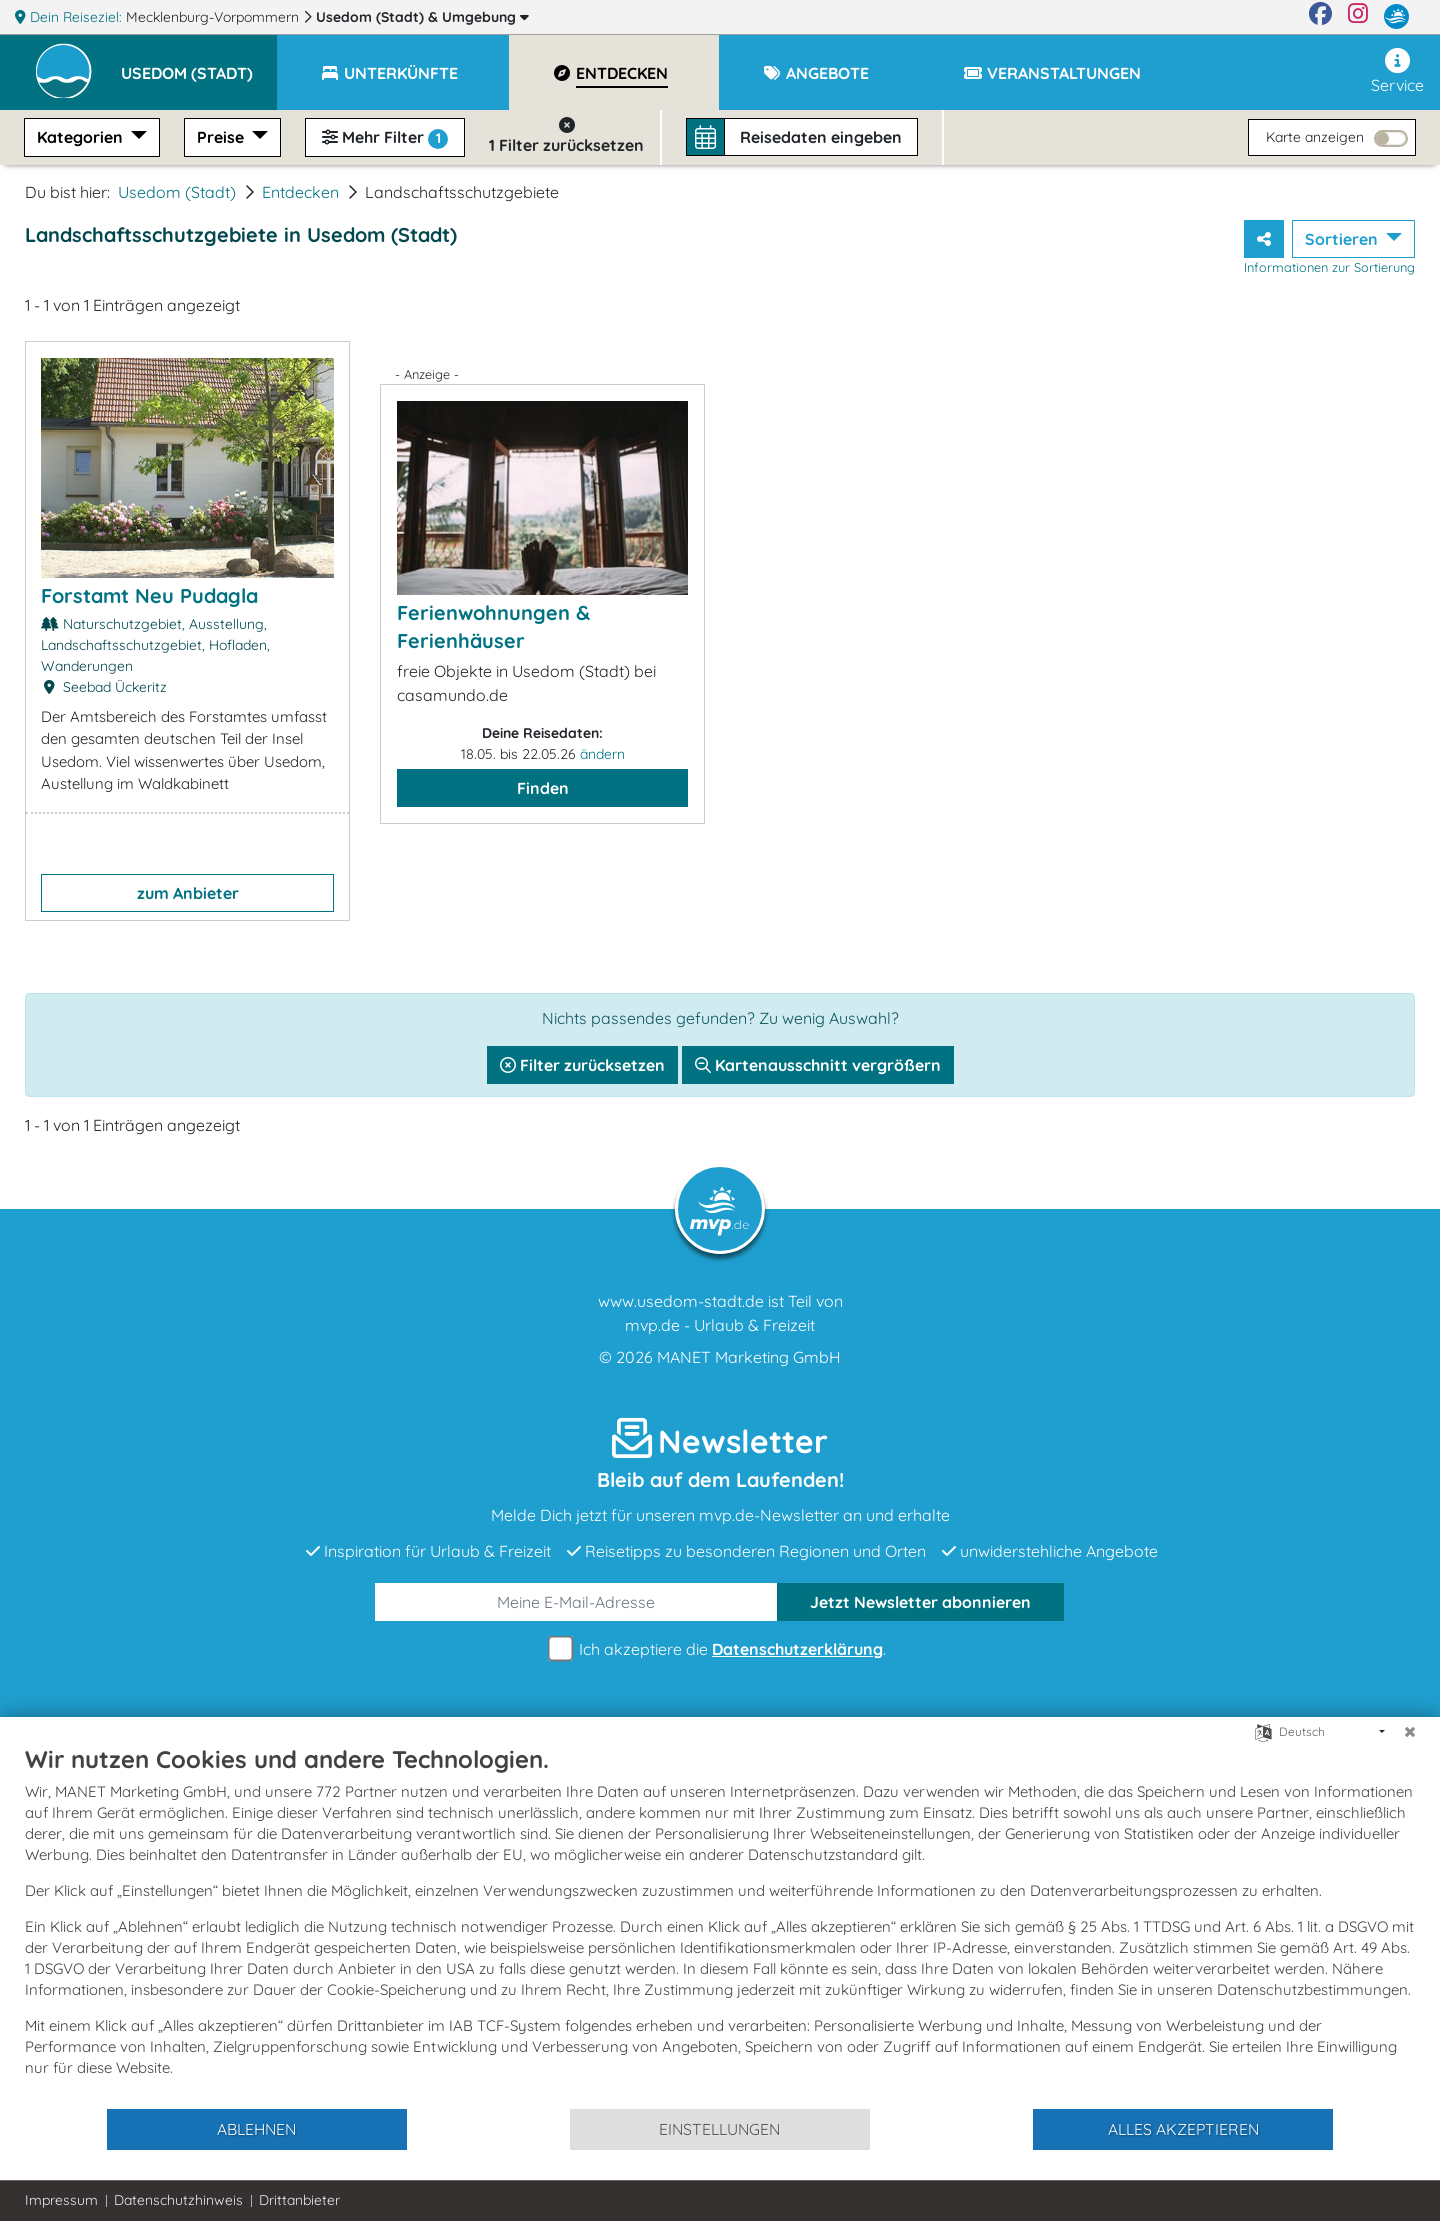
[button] (199, 64)
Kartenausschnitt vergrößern (818, 1065)
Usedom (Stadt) (422, 17)
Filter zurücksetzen (582, 1065)
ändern (602, 754)
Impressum (61, 2200)
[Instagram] (1358, 17)
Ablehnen (256, 2129)
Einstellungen (719, 2129)
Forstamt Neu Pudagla (149, 595)
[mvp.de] (1396, 17)
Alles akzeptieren (1183, 2129)
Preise (222, 137)
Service (1397, 71)
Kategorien (82, 137)
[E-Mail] (576, 1602)
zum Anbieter (188, 893)
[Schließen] (1410, 1732)
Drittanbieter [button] (299, 2200)
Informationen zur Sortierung (1329, 267)
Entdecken (300, 192)
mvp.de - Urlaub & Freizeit (720, 1325)
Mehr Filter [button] (385, 138)
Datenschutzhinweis (178, 2200)
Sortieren (1343, 239)
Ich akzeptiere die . (720, 1649)
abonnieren (920, 1602)
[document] (720, 1925)
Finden (543, 788)
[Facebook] (1320, 17)
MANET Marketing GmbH (749, 1357)
